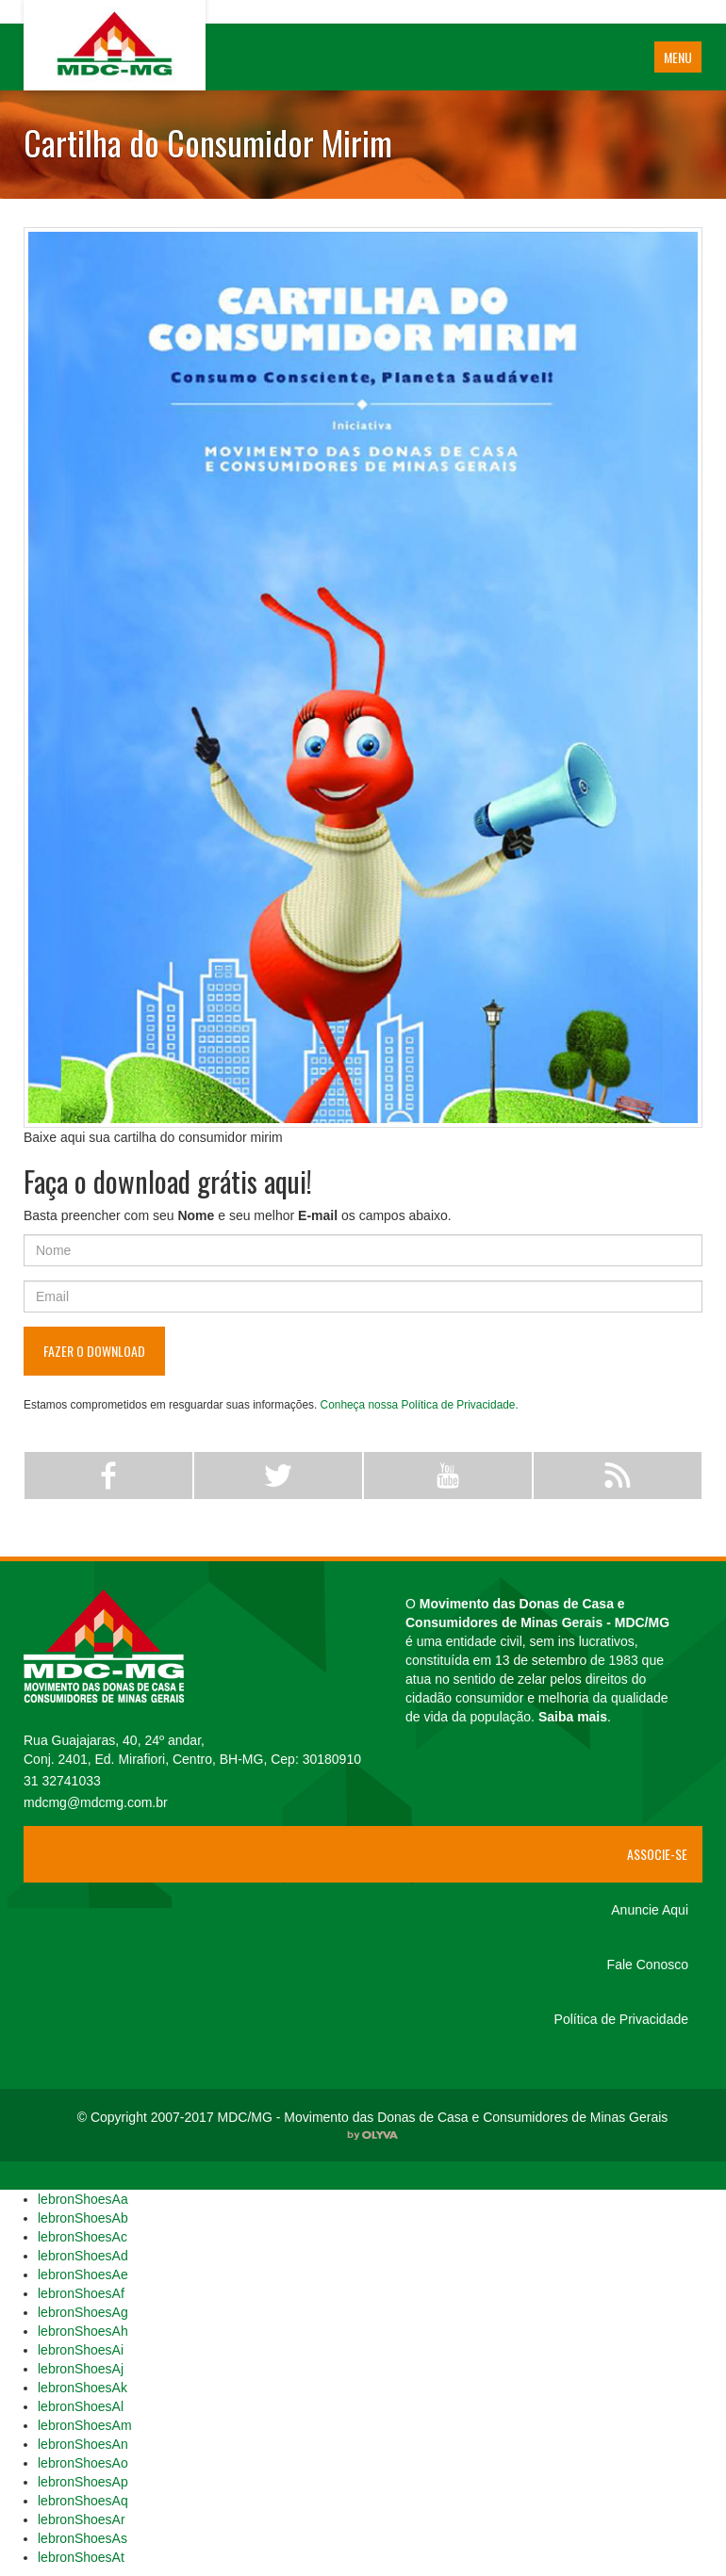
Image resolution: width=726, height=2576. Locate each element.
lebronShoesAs (82, 2538)
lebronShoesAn (83, 2444)
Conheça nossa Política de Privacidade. (420, 1404)
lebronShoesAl (81, 2406)
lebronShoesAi (81, 2349)
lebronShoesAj (81, 2368)
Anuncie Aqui (649, 1909)
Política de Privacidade (621, 2019)
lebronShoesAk (82, 2387)
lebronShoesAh (83, 2331)
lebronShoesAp (83, 2481)
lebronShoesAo (83, 2462)
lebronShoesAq (83, 2500)
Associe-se (657, 1854)
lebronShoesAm (85, 2425)
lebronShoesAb (83, 2217)
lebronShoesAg (83, 2312)
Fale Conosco (647, 1964)
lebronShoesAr (81, 2519)
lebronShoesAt (81, 2557)
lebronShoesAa (83, 2199)
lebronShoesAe (83, 2274)
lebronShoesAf (81, 2293)
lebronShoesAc (82, 2236)
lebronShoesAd (83, 2255)
